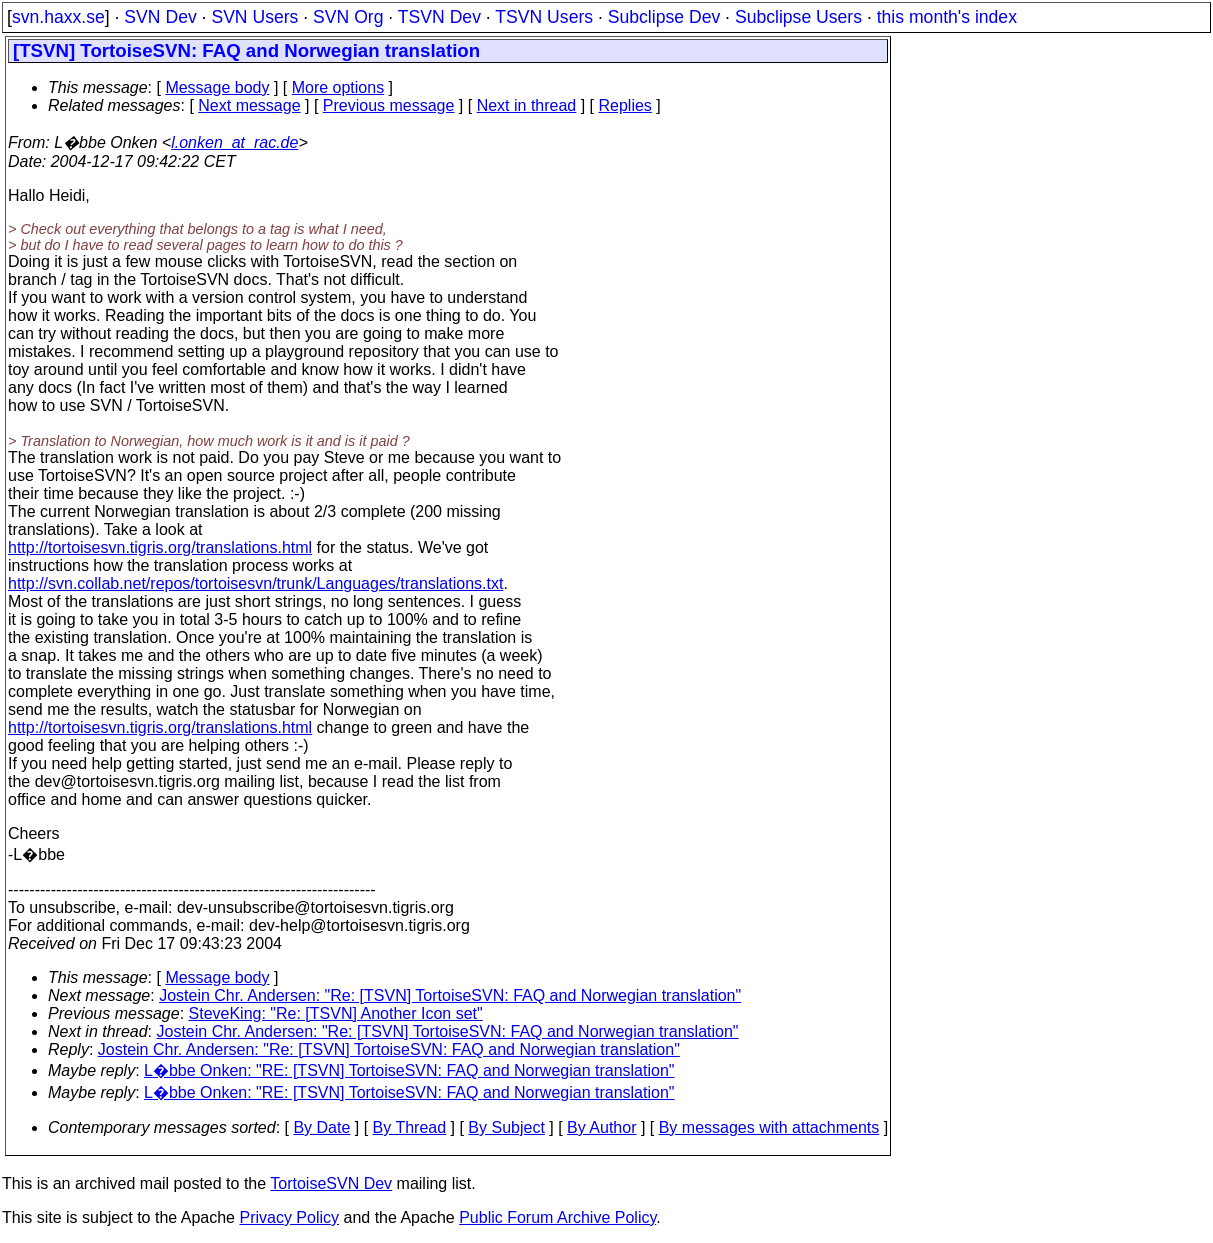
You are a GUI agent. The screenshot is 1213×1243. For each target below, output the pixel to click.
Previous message (389, 105)
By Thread (410, 1127)
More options (338, 87)
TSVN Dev (439, 17)
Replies (625, 105)
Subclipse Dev (664, 17)
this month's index (947, 17)
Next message (249, 105)
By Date (321, 1127)
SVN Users (254, 17)
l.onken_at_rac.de (234, 142)
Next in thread (527, 105)
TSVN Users (544, 17)
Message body (217, 87)
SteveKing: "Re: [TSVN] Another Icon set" (336, 1013)
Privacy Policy (289, 1217)
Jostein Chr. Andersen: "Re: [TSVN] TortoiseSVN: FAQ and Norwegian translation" (450, 995)
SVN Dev (160, 17)
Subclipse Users (798, 17)
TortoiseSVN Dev (331, 1183)
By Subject (506, 1127)
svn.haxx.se (58, 17)
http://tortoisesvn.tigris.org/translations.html (160, 547)
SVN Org (348, 17)
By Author (601, 1127)
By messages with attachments (769, 1127)
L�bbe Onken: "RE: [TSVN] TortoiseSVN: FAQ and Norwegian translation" (409, 1070)
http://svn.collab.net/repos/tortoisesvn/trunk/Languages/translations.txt (255, 583)
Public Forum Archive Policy (557, 1217)
